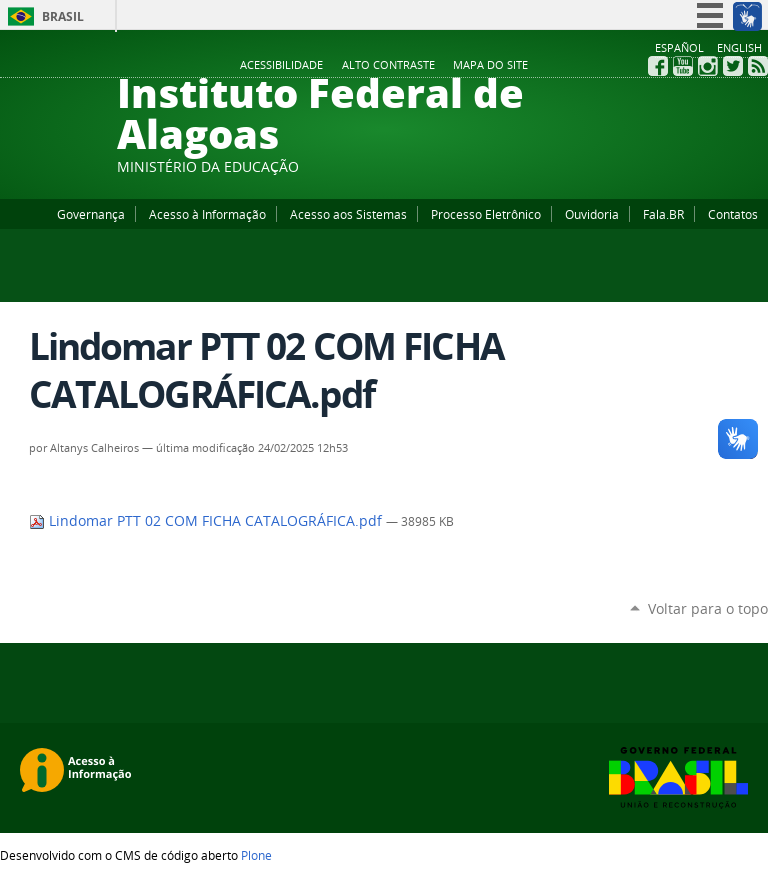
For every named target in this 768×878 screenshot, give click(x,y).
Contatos (733, 214)
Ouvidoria (592, 214)
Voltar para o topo (708, 608)
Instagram (708, 66)
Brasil (63, 16)
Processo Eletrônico (486, 214)
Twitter (733, 66)
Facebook (658, 66)
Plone (256, 855)
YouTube (683, 66)
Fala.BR (663, 214)
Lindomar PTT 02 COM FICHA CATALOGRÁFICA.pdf (207, 521)
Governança (91, 214)
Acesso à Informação (207, 214)
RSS (758, 66)
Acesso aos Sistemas (348, 214)
